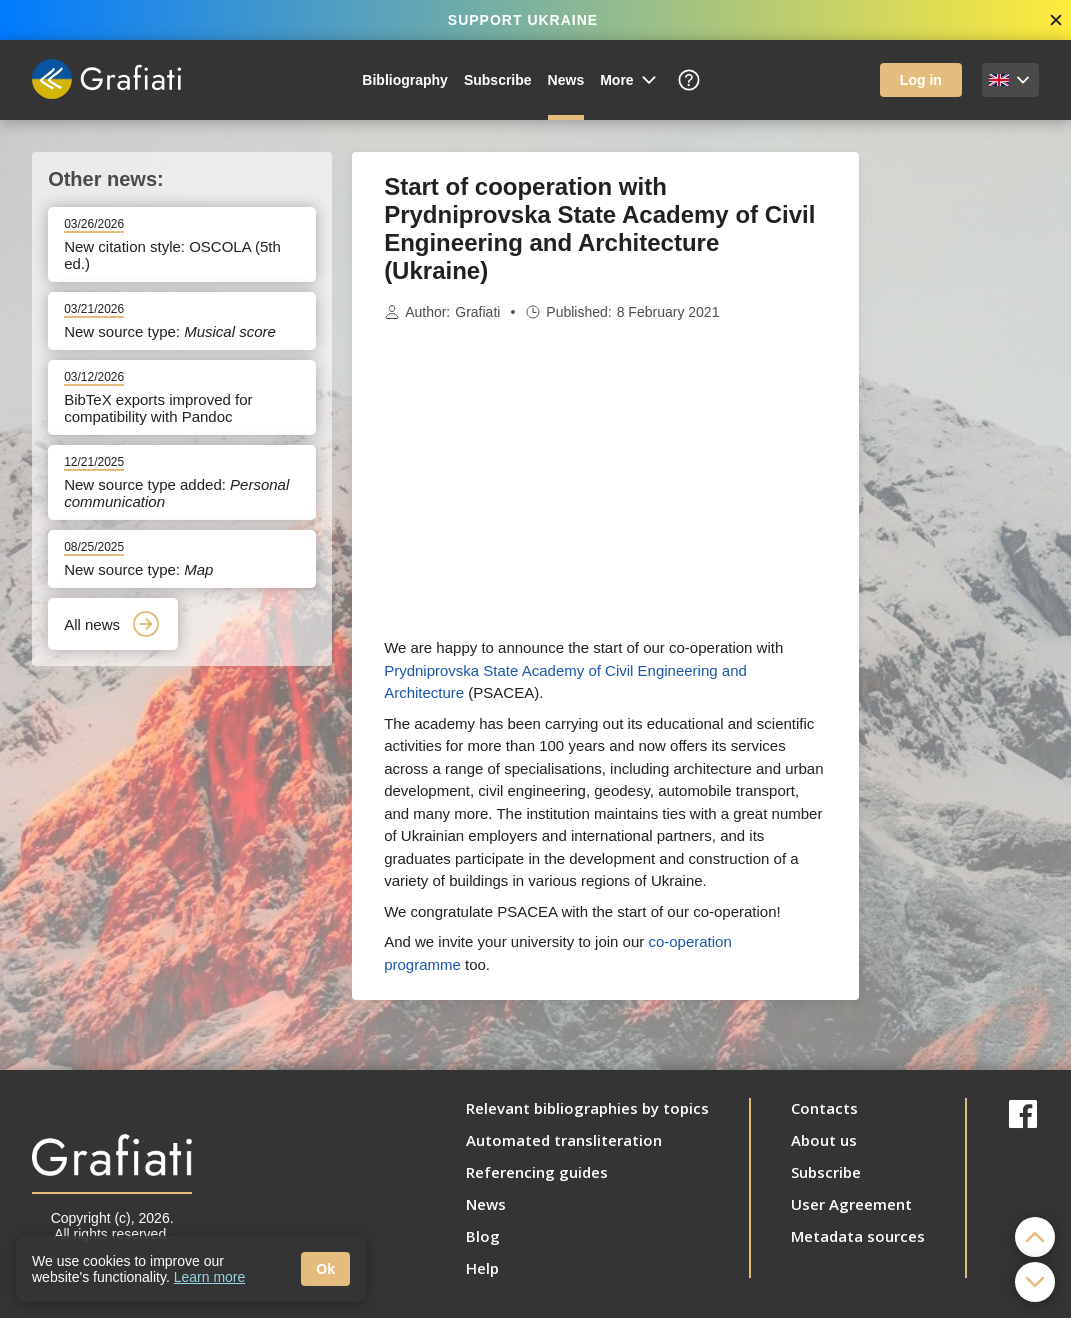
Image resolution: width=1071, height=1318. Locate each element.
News (566, 80)
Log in (921, 80)
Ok (325, 1269)
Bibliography (405, 80)
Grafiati (477, 312)
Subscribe (498, 80)
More (629, 80)
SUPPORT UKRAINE (523, 20)
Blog (483, 1236)
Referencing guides (537, 1172)
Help (482, 1268)
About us (824, 1140)
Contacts (824, 1108)
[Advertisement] (959, 452)
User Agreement (851, 1204)
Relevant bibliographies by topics (587, 1108)
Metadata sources (858, 1236)
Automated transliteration (564, 1140)
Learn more (210, 1277)
